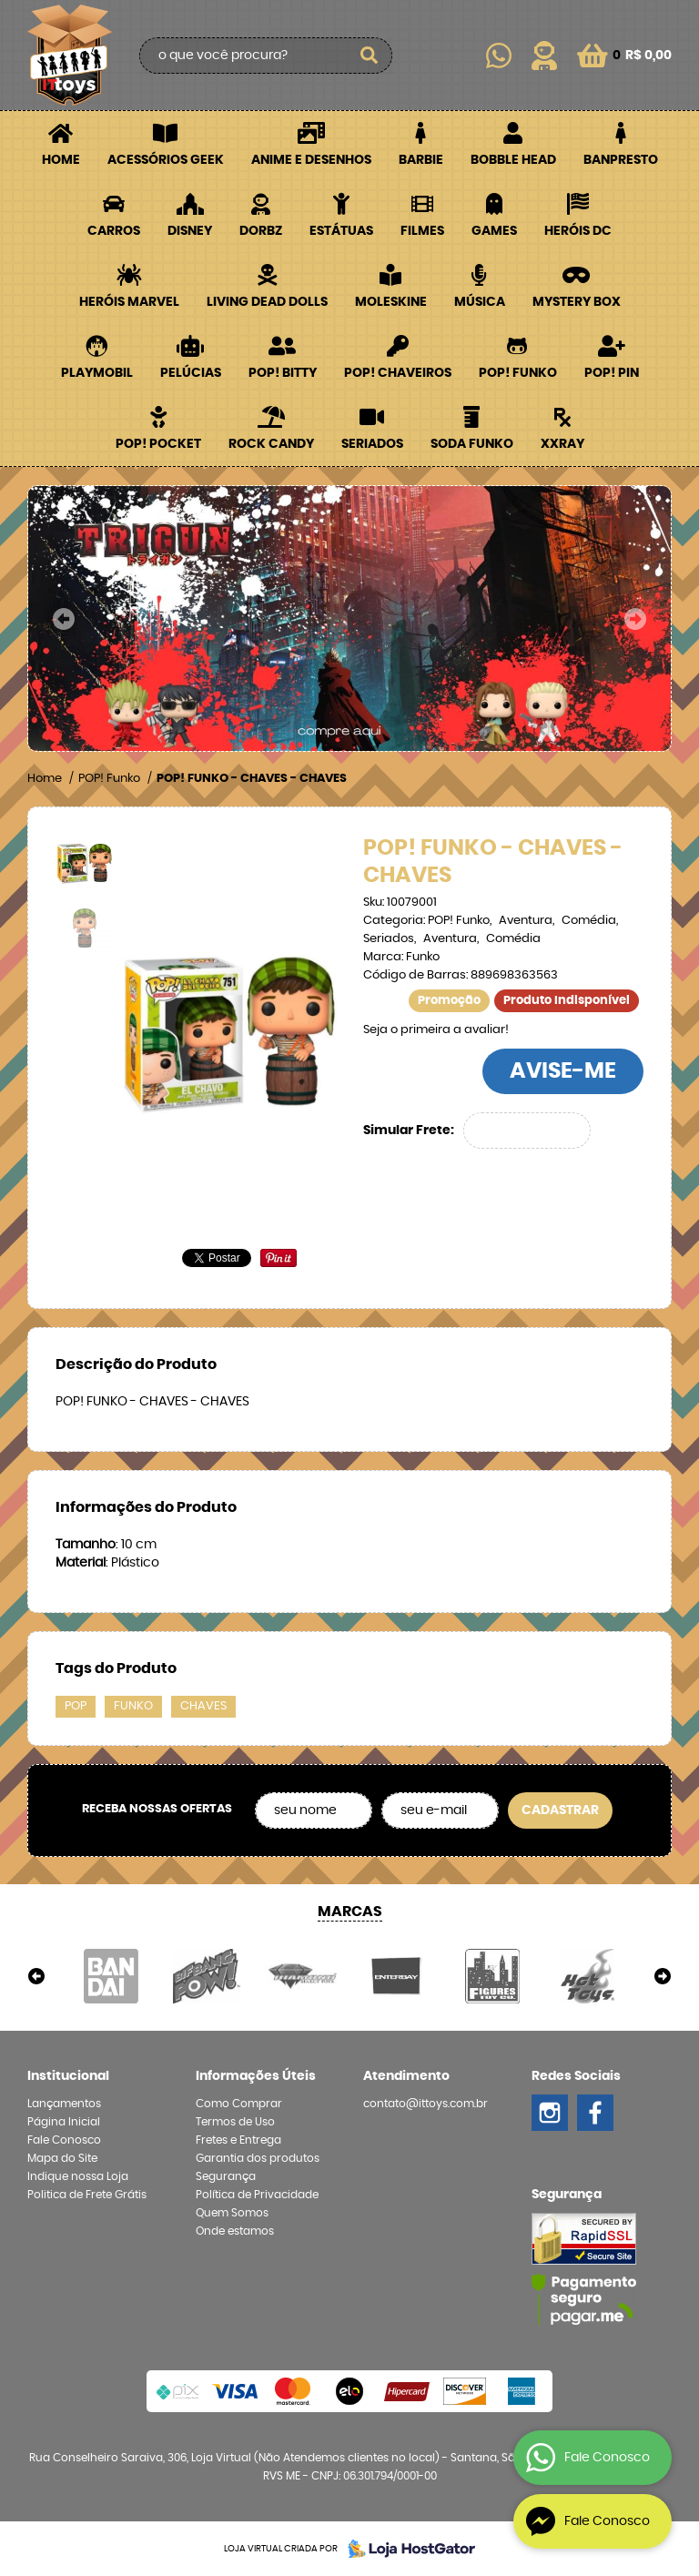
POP (75, 1706)
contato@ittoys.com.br (425, 2103)
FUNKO (133, 1706)
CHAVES (203, 1706)
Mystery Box (576, 302)
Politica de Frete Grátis (87, 2194)
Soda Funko (472, 444)
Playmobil (97, 373)
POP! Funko (518, 373)
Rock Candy (271, 444)
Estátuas (341, 231)
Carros (113, 231)
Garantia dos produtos (257, 2158)
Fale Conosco (64, 2140)
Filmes (422, 231)
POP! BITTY (282, 373)
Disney (189, 231)
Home (61, 160)
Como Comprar (239, 2103)
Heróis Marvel (129, 302)
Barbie (421, 160)
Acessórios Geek (165, 160)
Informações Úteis (256, 2076)
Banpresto (620, 160)
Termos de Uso (235, 2121)
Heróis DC (578, 231)
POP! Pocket (158, 444)
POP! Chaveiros (397, 373)
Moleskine (391, 302)
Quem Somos (232, 2212)
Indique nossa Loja (77, 2176)
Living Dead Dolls (267, 302)
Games (494, 231)
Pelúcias (190, 373)
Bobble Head (513, 160)
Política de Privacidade (257, 2194)
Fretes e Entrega (238, 2140)
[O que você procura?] (369, 55)
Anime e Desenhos (311, 160)
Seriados (372, 444)
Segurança (226, 2176)
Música (479, 302)
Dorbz (260, 231)
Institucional (68, 2076)
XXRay (562, 444)
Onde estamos (235, 2231)
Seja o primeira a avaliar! (436, 1030)
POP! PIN (611, 373)
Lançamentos (64, 2103)
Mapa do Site (62, 2158)
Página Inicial (63, 2121)
